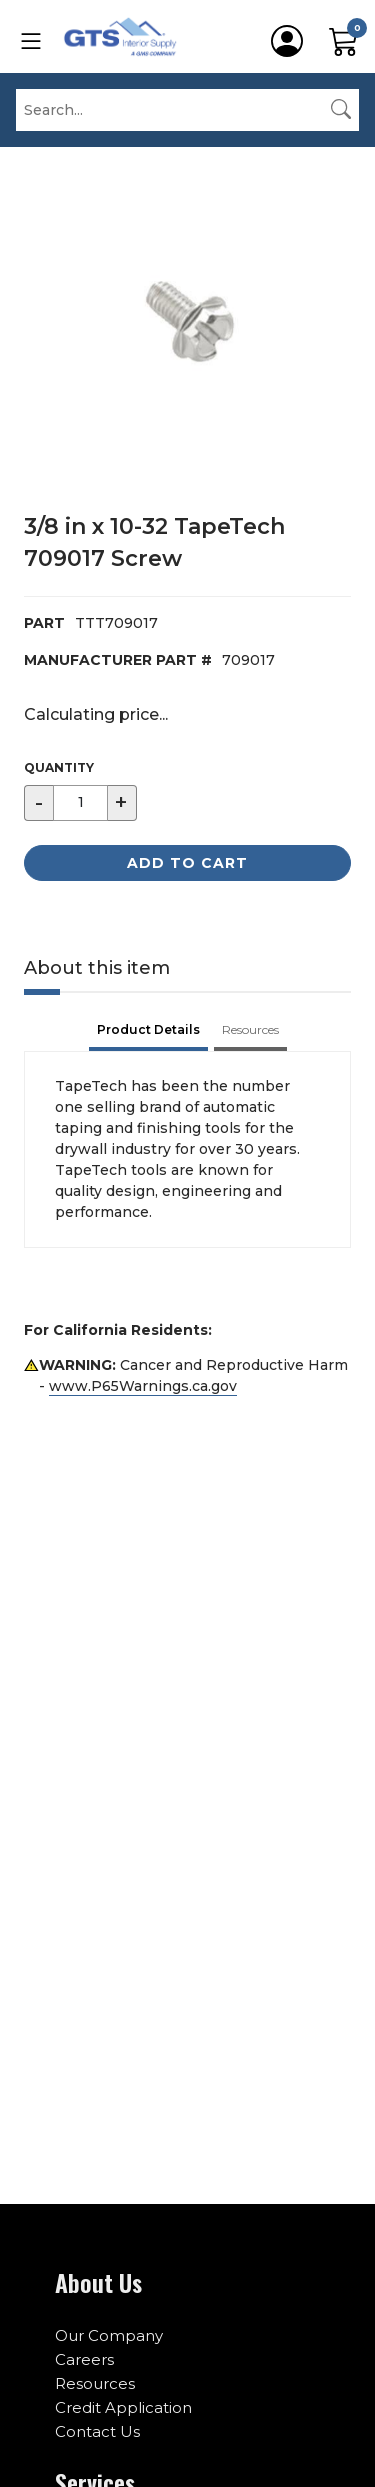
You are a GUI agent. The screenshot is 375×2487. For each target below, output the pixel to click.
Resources (95, 2383)
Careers (84, 2359)
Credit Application (123, 2407)
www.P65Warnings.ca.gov (143, 1386)
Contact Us (97, 2431)
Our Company (109, 2335)
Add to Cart (187, 863)
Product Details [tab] (148, 1029)
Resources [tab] (250, 1029)
